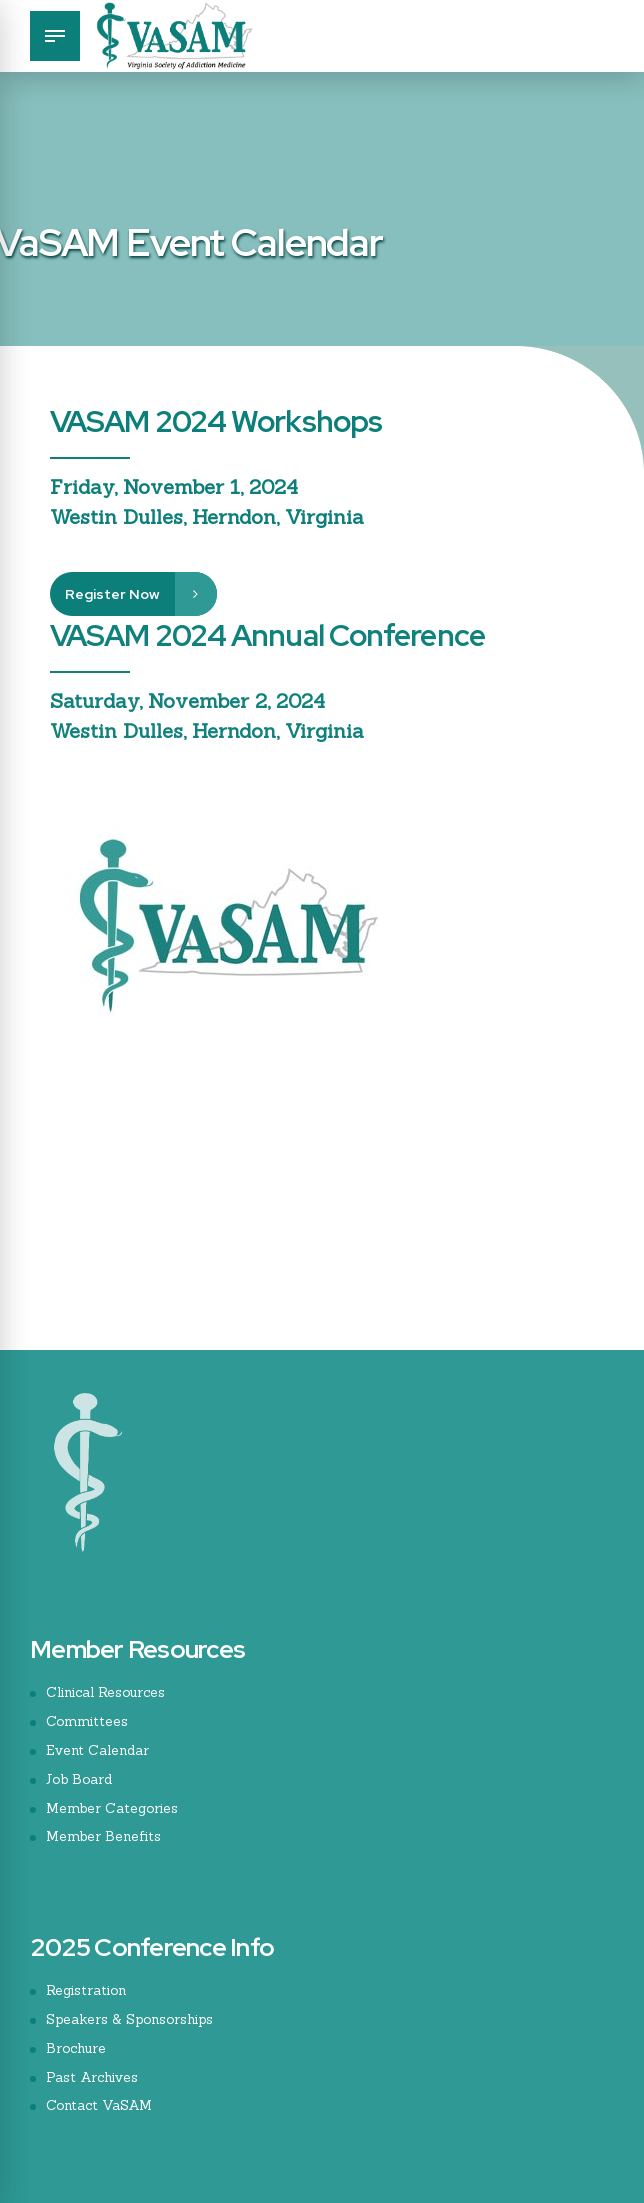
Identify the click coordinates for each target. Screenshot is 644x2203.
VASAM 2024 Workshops (216, 421)
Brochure (78, 2047)
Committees (88, 1721)
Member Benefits (105, 1836)
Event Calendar (98, 1750)
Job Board (80, 1778)
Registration (87, 1989)
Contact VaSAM (102, 2104)
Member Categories (114, 1807)
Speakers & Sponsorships (134, 2018)
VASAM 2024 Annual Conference (267, 635)
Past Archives (93, 2076)
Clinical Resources (108, 1692)
